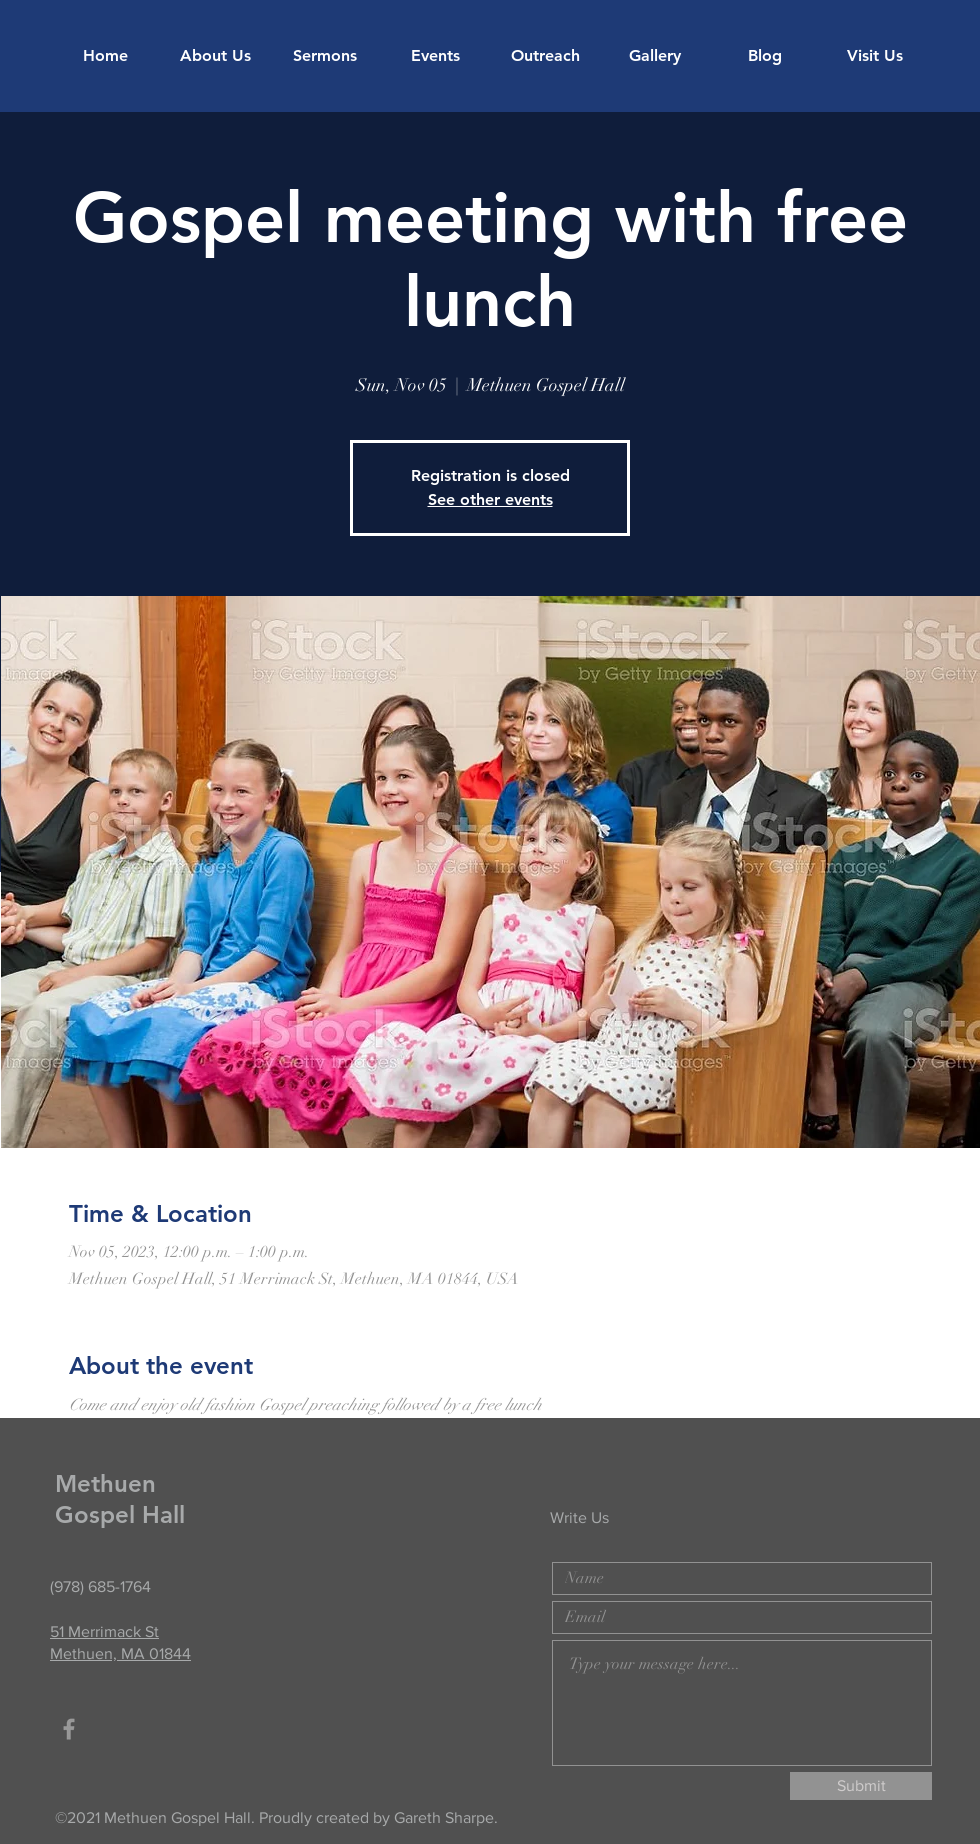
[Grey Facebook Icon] (69, 1729)
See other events (490, 499)
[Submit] (861, 1786)
